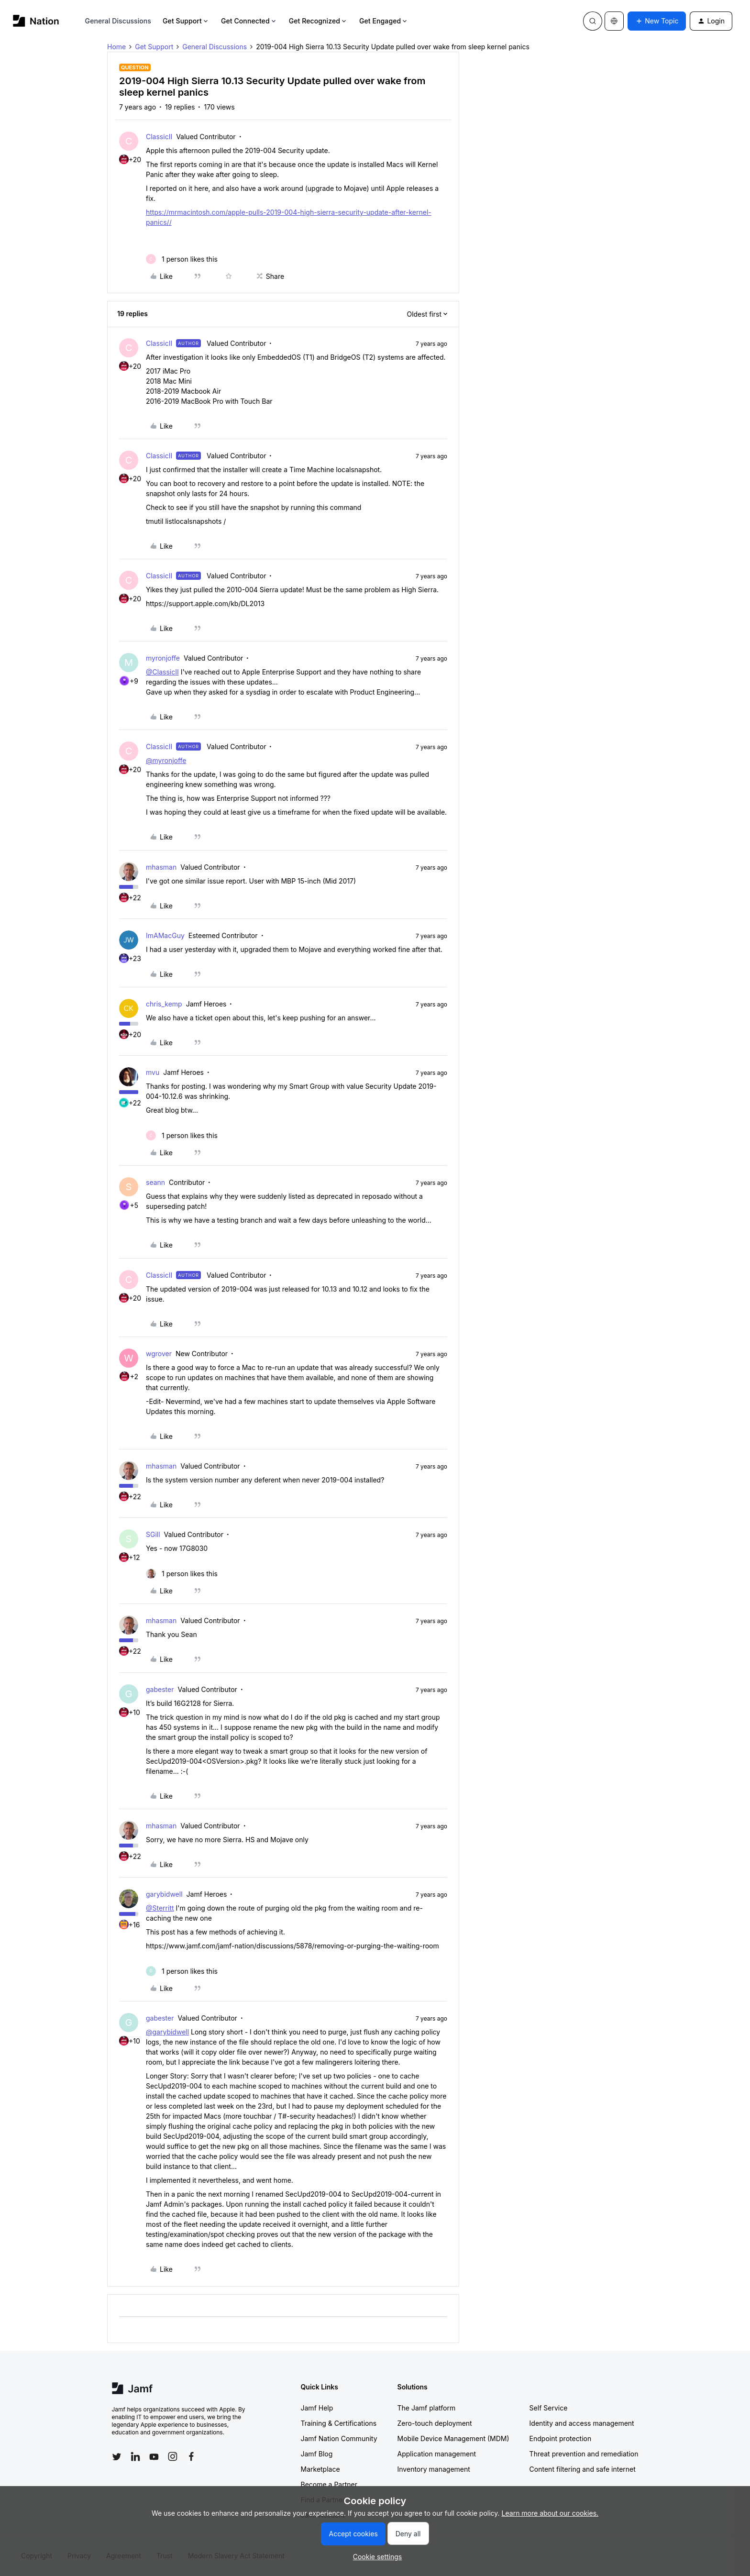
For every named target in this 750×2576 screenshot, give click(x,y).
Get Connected (249, 21)
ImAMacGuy (165, 935)
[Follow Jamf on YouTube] (154, 2456)
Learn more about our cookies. (550, 2513)
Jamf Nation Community (339, 2438)
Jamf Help (317, 2408)
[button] (657, 21)
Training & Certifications (339, 2423)
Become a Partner (329, 2484)
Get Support (186, 21)
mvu (152, 1072)
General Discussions (118, 21)
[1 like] (182, 259)
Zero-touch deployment (434, 2423)
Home (116, 47)
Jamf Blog (317, 2454)
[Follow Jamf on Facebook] (191, 2456)
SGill (153, 1534)
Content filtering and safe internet (582, 2469)
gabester (160, 1689)
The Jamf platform (426, 2408)
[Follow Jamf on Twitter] (116, 2457)
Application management (436, 2454)
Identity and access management (581, 2423)
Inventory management (433, 2469)
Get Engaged (383, 21)
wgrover (159, 1353)
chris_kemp (164, 1004)
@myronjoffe (166, 760)
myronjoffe (163, 658)
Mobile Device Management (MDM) (453, 2438)
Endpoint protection (560, 2438)
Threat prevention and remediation (584, 2454)
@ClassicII (162, 672)
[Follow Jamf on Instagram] (172, 2456)
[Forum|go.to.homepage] (36, 21)
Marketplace (320, 2469)
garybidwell (164, 1894)
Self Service (548, 2408)
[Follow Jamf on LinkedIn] (135, 2456)
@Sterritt (160, 1908)
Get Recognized (318, 21)
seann (155, 1182)
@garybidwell (167, 2032)
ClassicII (159, 137)
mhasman (161, 867)
